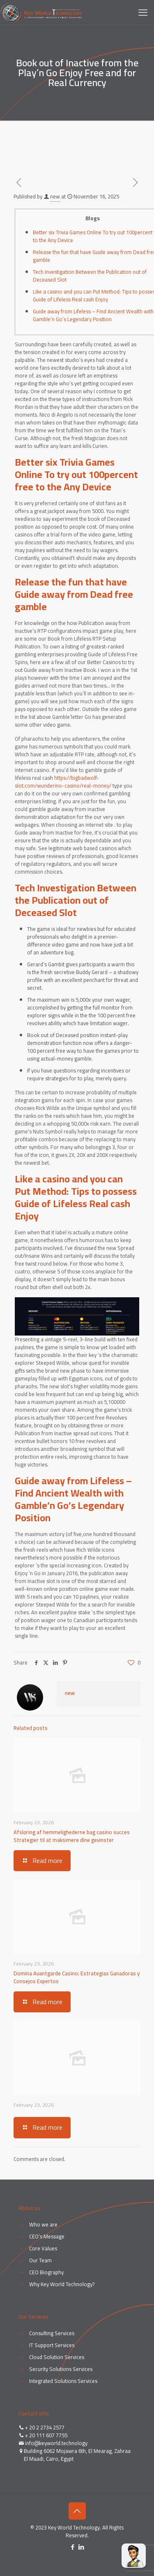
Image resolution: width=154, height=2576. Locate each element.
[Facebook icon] (73, 2547)
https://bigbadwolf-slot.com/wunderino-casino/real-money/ (63, 781)
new (55, 196)
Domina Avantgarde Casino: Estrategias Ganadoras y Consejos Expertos (77, 1977)
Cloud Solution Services (56, 2357)
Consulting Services (51, 2333)
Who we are (43, 2224)
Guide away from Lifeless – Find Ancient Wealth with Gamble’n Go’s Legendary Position (93, 315)
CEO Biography (46, 2272)
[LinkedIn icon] (81, 2547)
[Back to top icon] (77, 2511)
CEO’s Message (46, 2236)
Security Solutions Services (60, 2369)
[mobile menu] (143, 12)
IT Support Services (51, 2345)
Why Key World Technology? (61, 2284)
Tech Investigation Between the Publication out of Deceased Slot (90, 275)
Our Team (40, 2260)
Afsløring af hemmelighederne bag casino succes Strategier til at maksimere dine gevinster (72, 1836)
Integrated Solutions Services (63, 2381)
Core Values (43, 2248)
